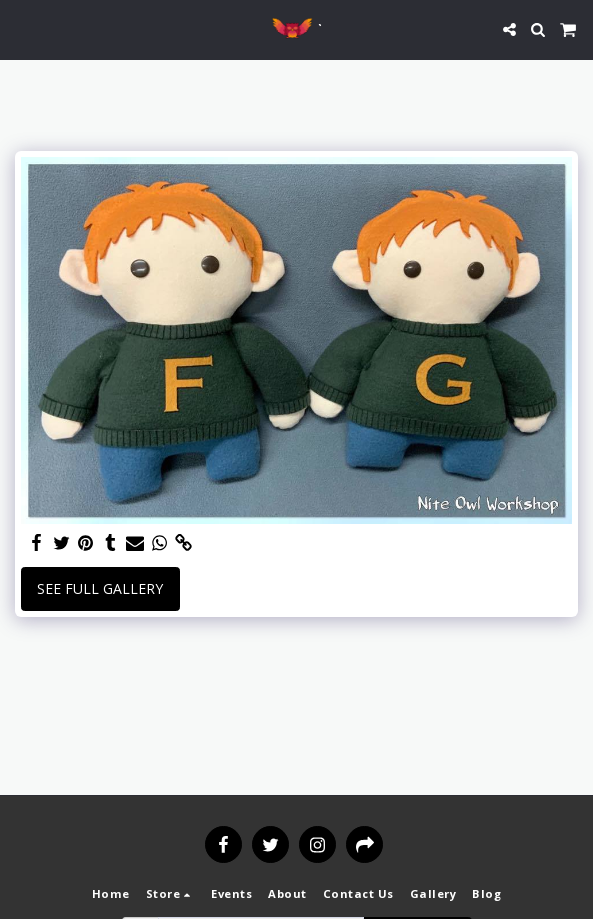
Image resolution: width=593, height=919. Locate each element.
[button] (22, 28)
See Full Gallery (100, 588)
